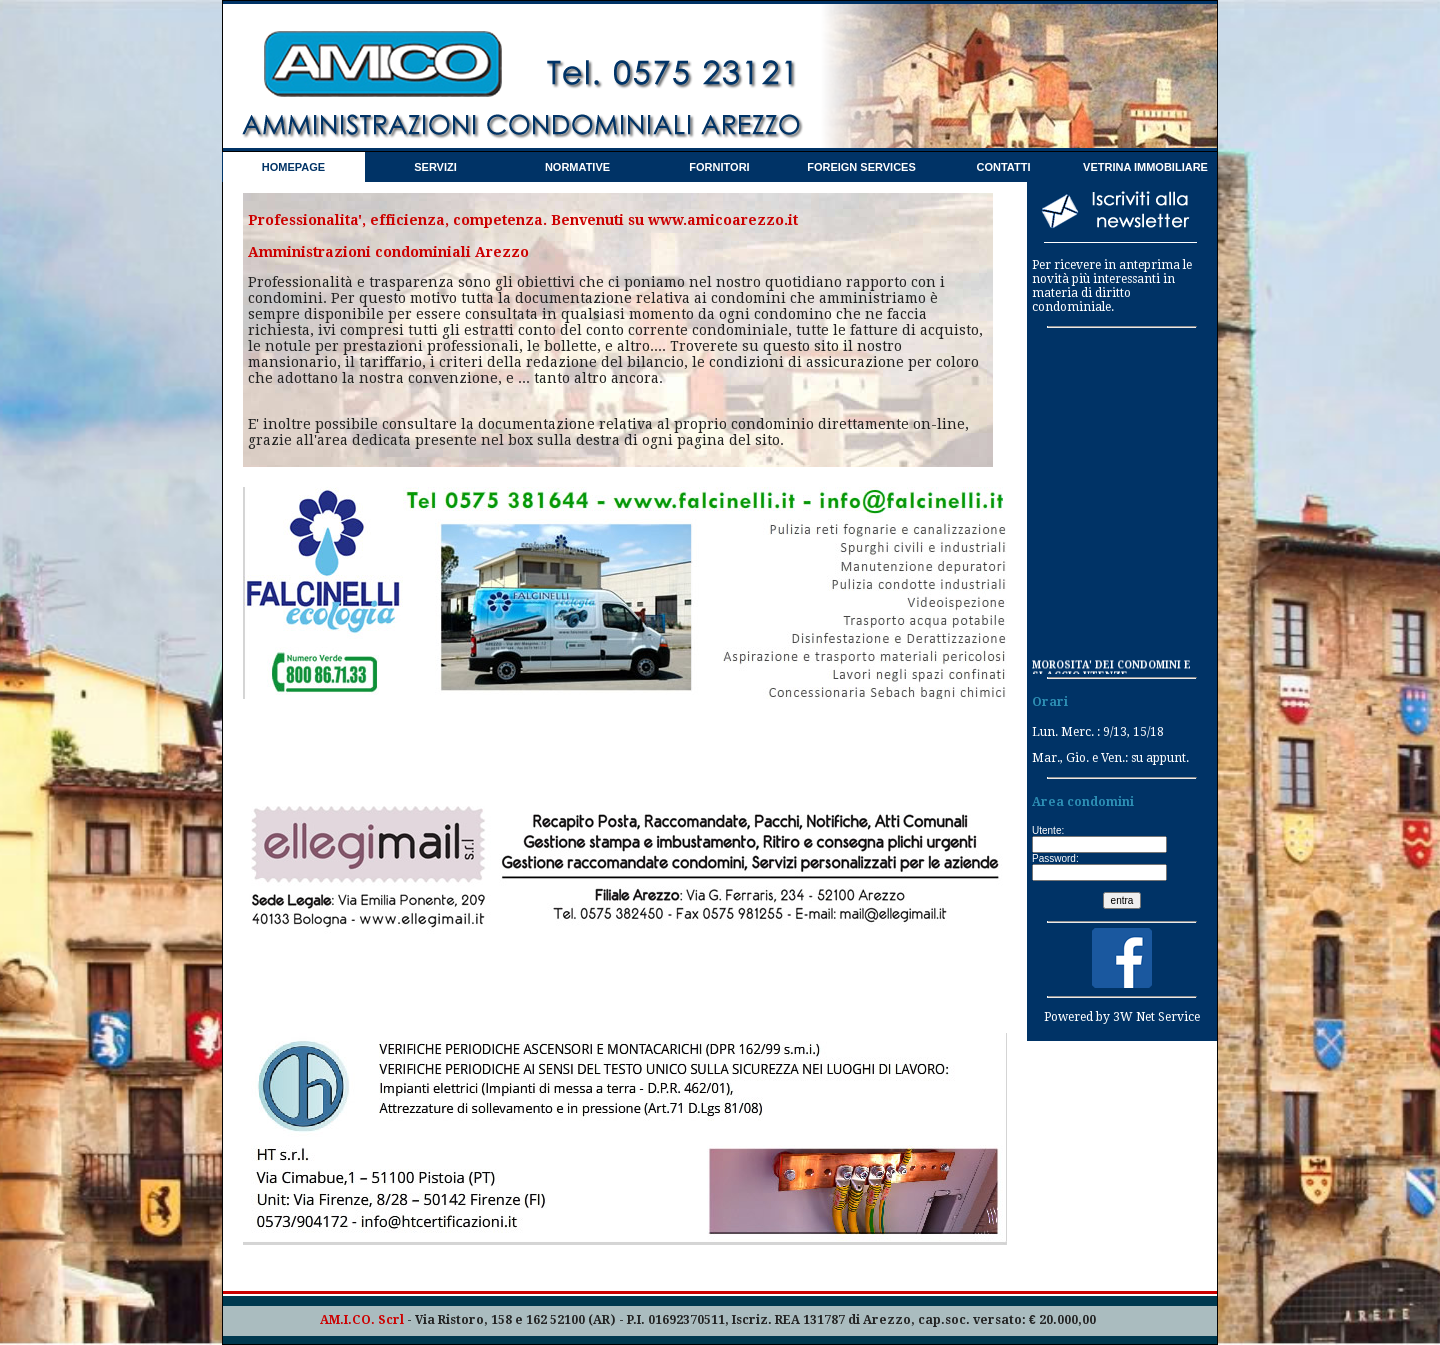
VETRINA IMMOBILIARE (1145, 167)
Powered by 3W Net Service (1122, 1017)
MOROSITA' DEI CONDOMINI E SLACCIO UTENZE (1111, 671)
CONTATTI (1004, 167)
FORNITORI (719, 167)
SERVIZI (435, 167)
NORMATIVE (577, 167)
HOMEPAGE (293, 167)
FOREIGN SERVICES (861, 167)
